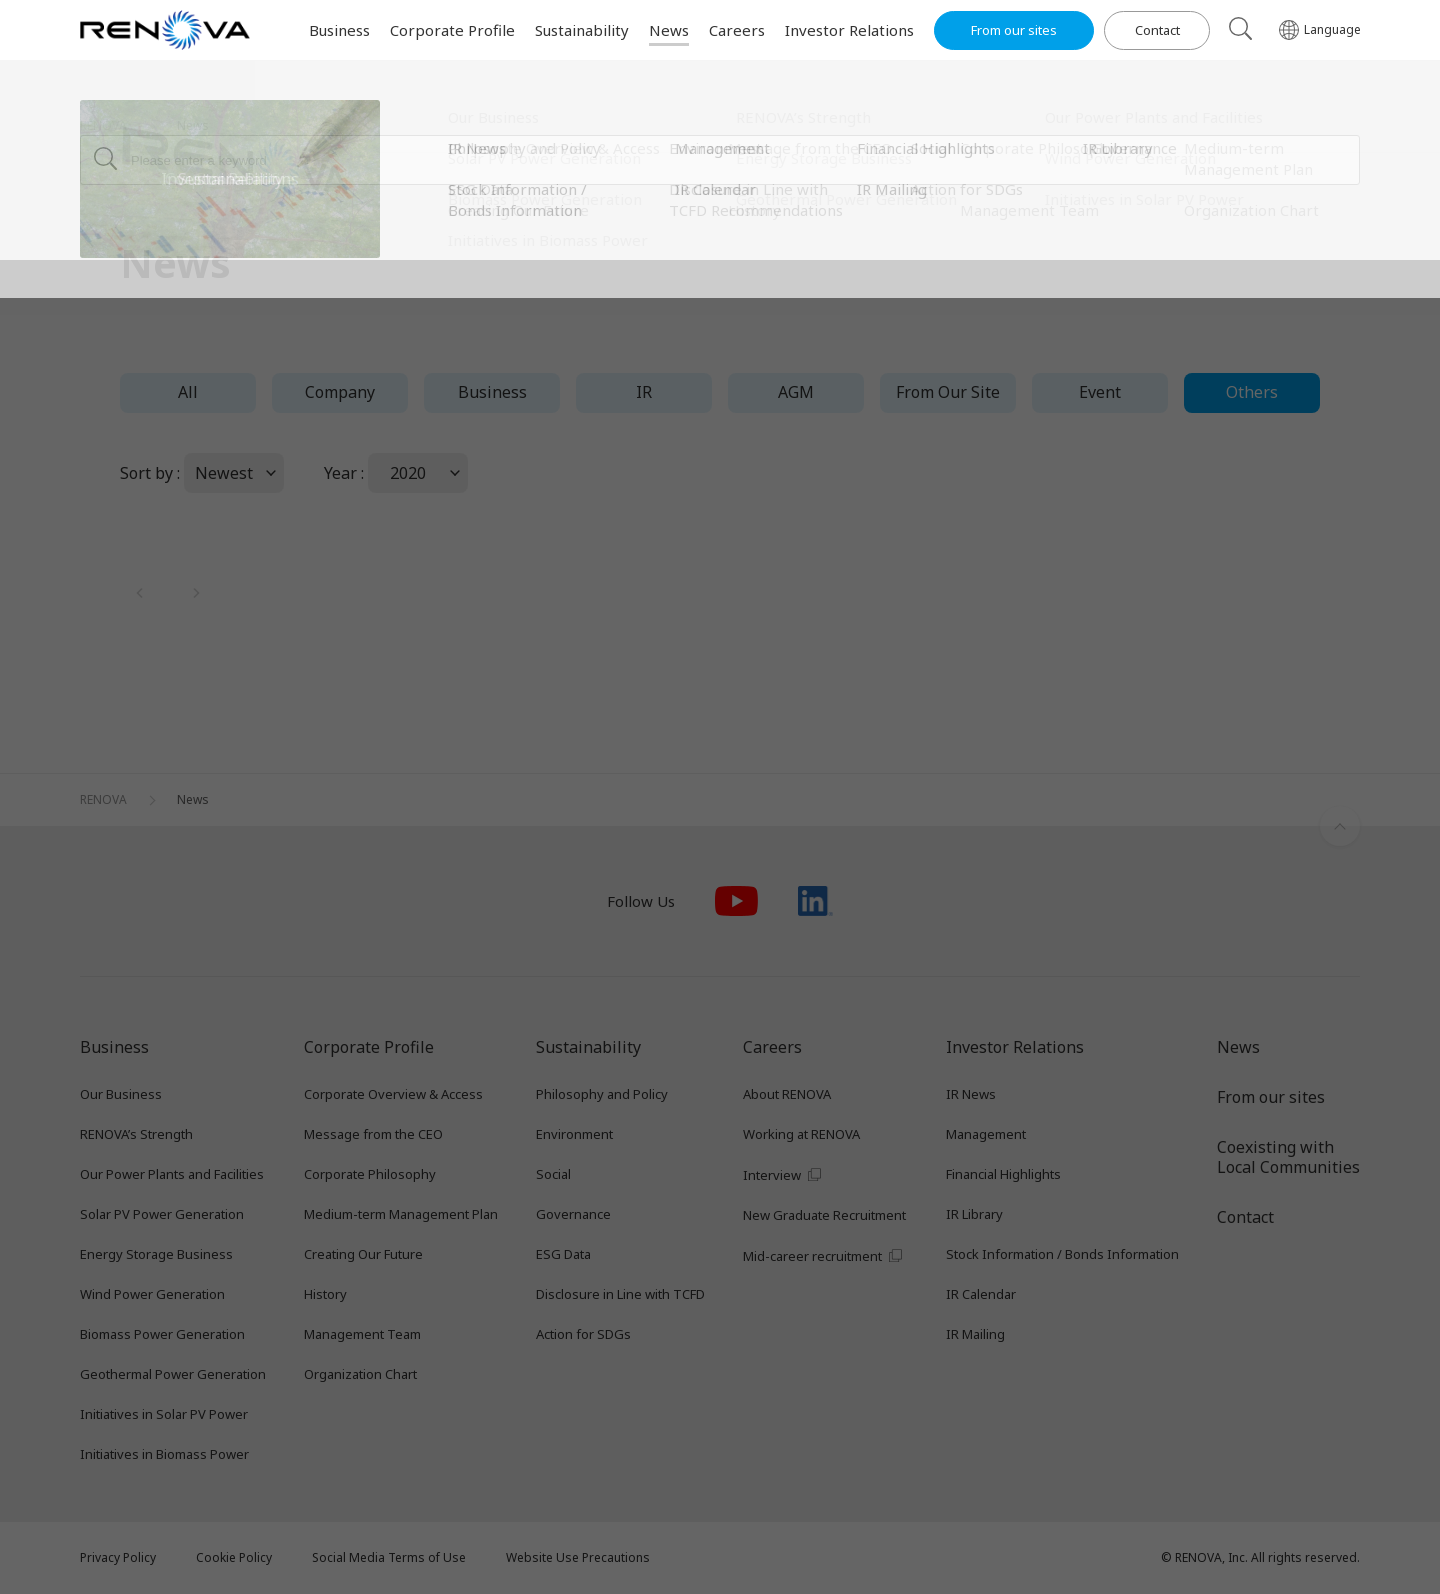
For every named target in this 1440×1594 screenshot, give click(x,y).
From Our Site (948, 392)
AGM (796, 392)
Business (492, 392)
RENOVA (103, 125)
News (193, 125)
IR (644, 392)
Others (1252, 392)
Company (340, 392)
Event (1100, 392)
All (188, 392)
